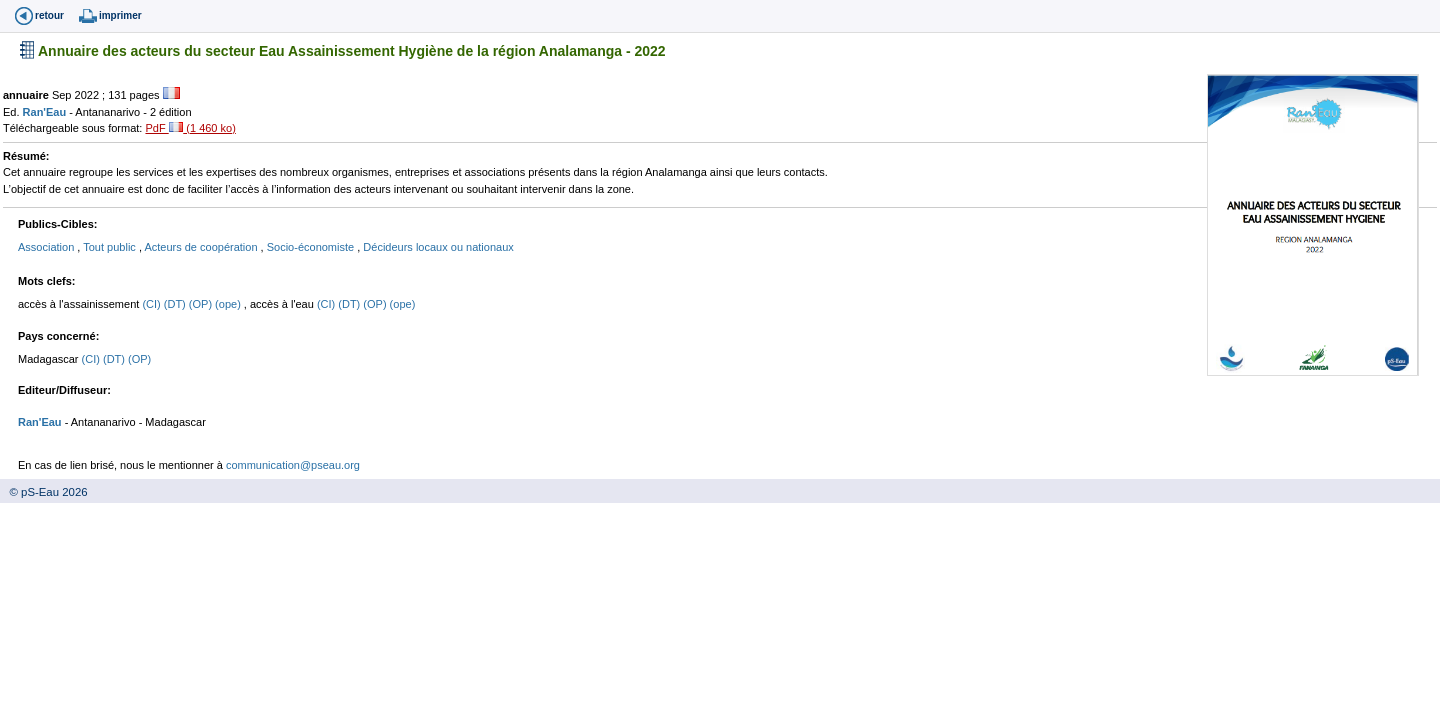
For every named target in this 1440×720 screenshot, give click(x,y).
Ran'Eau (46, 112)
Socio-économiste (312, 247)
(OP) (202, 304)
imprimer (120, 15)
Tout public (111, 247)
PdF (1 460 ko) (190, 128)
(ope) (229, 304)
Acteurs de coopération (202, 247)
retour (49, 15)
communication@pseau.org (293, 465)
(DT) (176, 304)
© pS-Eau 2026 (44, 492)
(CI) (152, 304)
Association (47, 247)
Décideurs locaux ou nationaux (438, 247)
